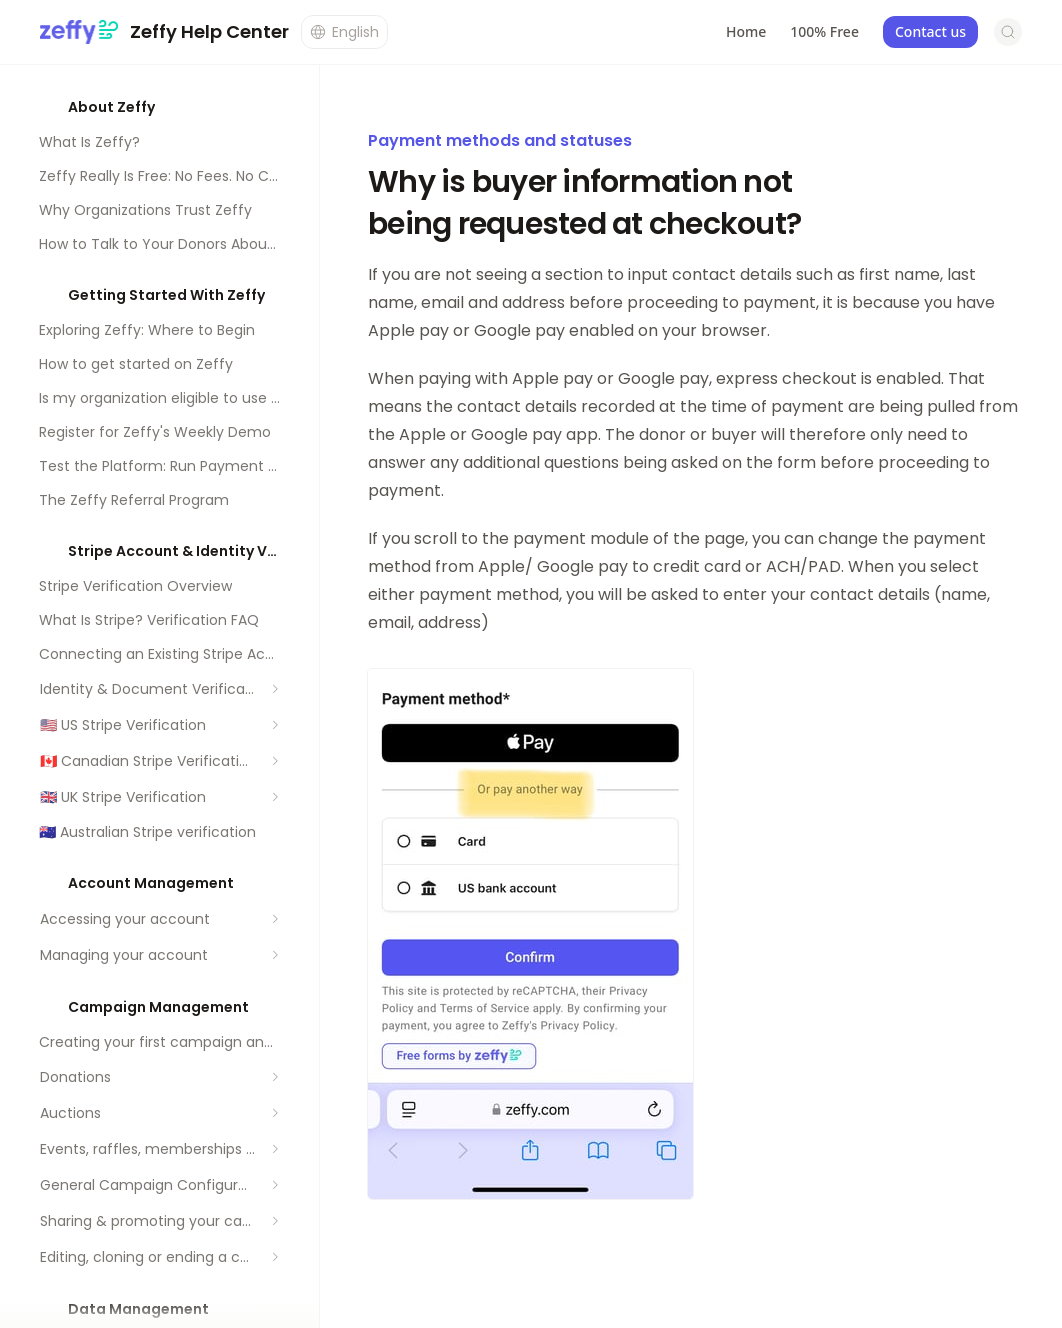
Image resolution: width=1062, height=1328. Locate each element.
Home (746, 31)
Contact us (930, 31)
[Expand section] (275, 689)
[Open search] (1008, 32)
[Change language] (344, 32)
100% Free (824, 31)
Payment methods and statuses (500, 140)
